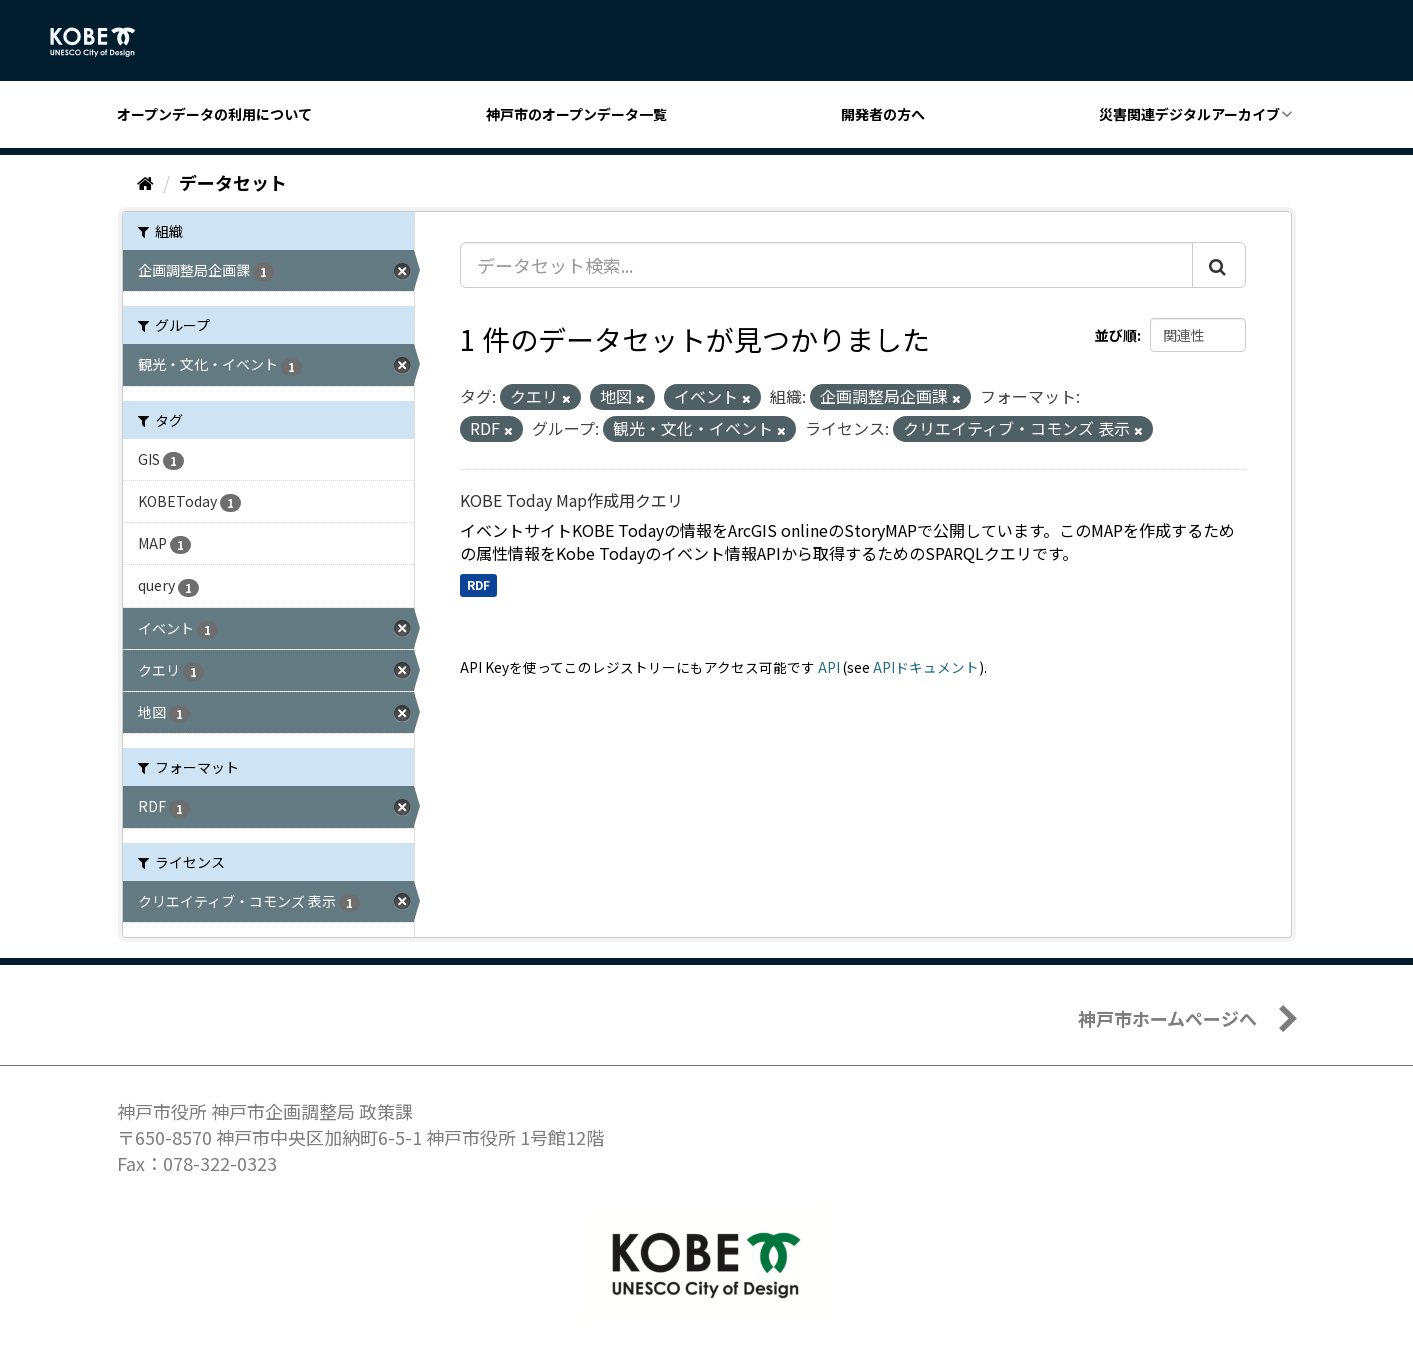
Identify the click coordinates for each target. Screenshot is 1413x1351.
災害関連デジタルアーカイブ (1189, 114)
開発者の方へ (883, 114)
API (829, 667)
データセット (233, 182)
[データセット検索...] (826, 265)
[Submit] (1219, 265)
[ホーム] (145, 182)
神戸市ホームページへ (1167, 1018)
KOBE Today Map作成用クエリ (571, 500)
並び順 (1116, 335)
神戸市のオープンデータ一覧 (576, 114)
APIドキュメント (926, 667)
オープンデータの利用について (214, 114)
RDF (478, 584)
